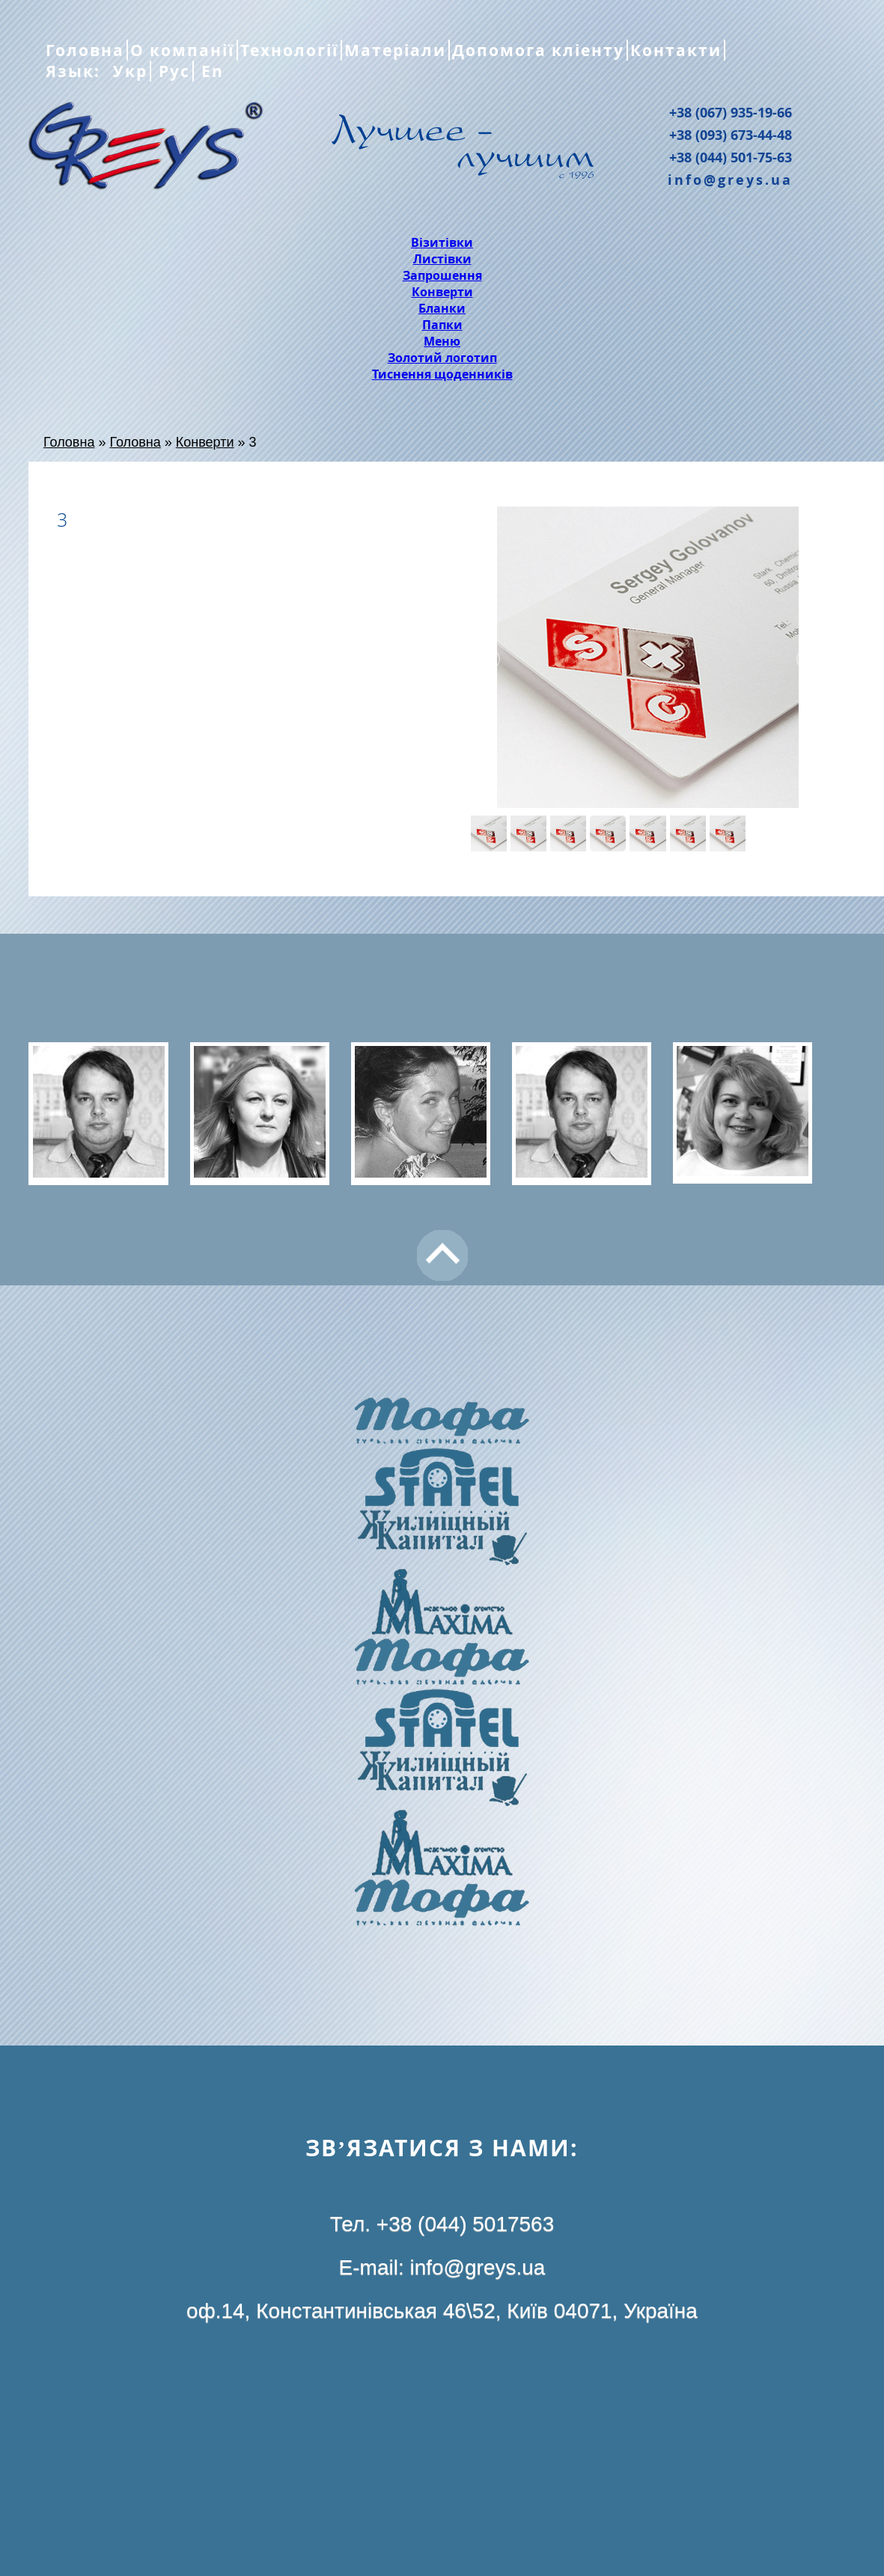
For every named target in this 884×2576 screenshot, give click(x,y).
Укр (127, 71)
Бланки (442, 308)
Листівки (442, 259)
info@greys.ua (730, 180)
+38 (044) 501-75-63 (730, 157)
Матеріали (395, 50)
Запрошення (442, 275)
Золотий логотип (442, 357)
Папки (442, 324)
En (210, 71)
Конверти (442, 292)
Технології (289, 50)
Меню (442, 341)
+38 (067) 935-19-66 (730, 112)
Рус (171, 71)
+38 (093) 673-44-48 (730, 135)
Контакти (676, 50)
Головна (85, 50)
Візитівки (442, 242)
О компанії (182, 50)
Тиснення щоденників (442, 374)
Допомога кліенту (538, 50)
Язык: (76, 71)
